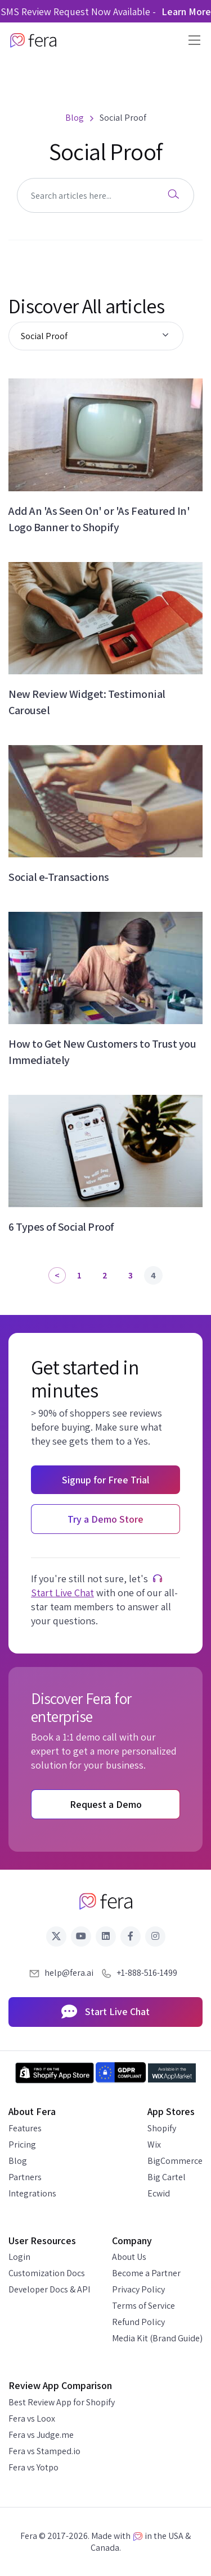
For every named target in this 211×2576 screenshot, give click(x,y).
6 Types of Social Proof (61, 1227)
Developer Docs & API (49, 2289)
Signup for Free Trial (105, 1479)
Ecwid (158, 2193)
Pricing (22, 2144)
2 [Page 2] (104, 1275)
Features (25, 2128)
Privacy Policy (138, 2289)
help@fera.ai (68, 1973)
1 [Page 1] (79, 1275)
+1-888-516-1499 (146, 1973)
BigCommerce (175, 2161)
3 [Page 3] (130, 1275)
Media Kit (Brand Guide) (157, 2338)
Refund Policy (138, 2322)
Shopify (161, 2128)
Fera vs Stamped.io (44, 2451)
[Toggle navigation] (191, 40)
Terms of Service (143, 2306)
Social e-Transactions (58, 877)
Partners (25, 2177)
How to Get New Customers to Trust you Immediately (102, 1051)
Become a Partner (146, 2273)
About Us (129, 2257)
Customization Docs (46, 2273)
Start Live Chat (62, 1592)
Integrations (32, 2193)
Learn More (186, 11)
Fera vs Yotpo (33, 2467)
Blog (17, 2161)
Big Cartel (166, 2177)
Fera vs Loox (31, 2418)
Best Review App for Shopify (61, 2402)
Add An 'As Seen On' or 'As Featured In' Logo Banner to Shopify (99, 519)
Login (19, 2257)
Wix (154, 2144)
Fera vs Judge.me (41, 2435)
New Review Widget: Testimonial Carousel (86, 702)
